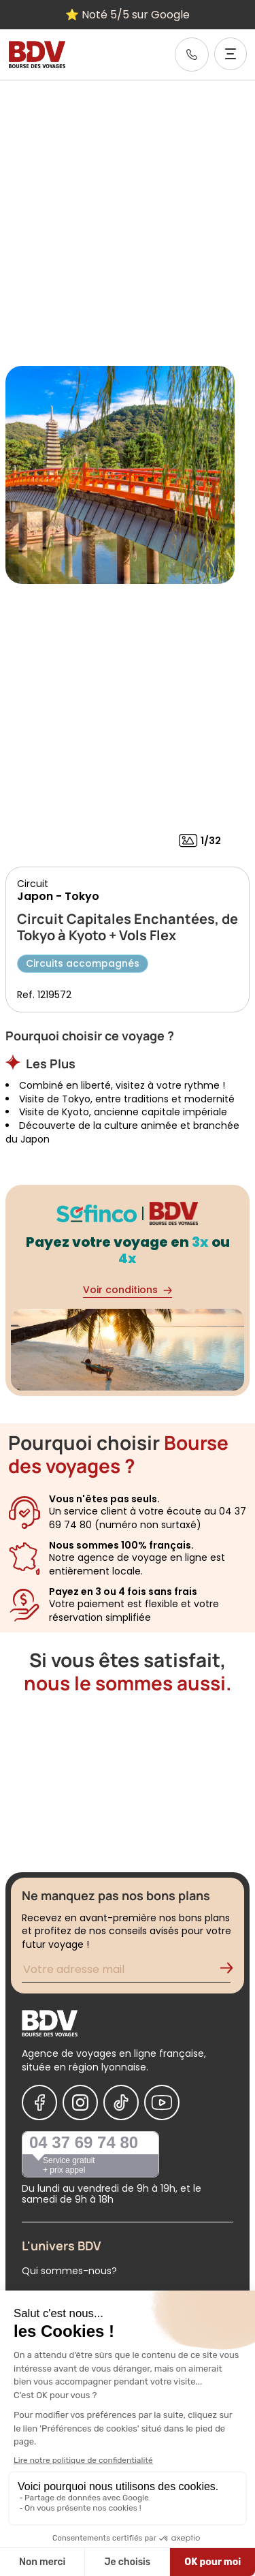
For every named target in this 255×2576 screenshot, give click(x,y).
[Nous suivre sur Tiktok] (121, 2102)
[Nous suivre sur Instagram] (80, 2102)
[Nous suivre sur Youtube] (162, 2102)
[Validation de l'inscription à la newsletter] (232, 1971)
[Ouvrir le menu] (230, 53)
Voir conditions (127, 1290)
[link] (192, 54)
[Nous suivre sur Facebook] (39, 2102)
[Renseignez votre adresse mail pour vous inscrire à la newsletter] (126, 1971)
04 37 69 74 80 (83, 2142)
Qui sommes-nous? (69, 2271)
